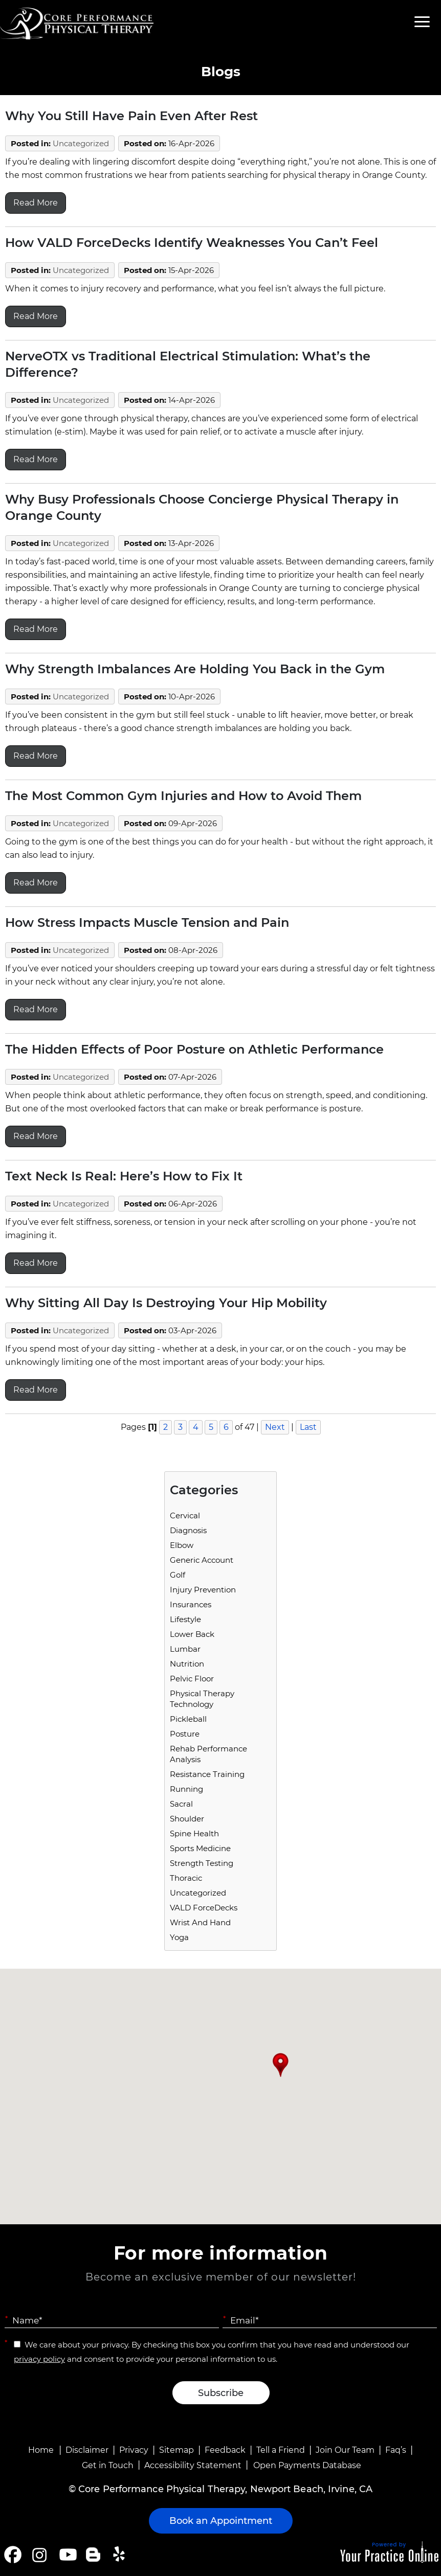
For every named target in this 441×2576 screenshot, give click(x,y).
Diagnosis (188, 1530)
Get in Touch (108, 2465)
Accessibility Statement (192, 2465)
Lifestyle (185, 1619)
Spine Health (194, 1833)
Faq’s (395, 2450)
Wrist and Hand (200, 1922)
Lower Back (192, 1634)
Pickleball (188, 1719)
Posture (185, 1734)
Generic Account (201, 1560)
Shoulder (187, 1818)
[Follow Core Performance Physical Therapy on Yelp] (120, 2554)
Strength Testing (201, 1863)
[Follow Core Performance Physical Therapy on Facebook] (13, 2554)
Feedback (225, 2450)
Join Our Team (345, 2450)
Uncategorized (81, 143)
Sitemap (176, 2450)
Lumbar (185, 1649)
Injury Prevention (203, 1589)
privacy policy (39, 2359)
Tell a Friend (280, 2450)
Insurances (190, 1604)
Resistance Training (207, 1774)
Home (41, 2450)
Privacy (133, 2450)
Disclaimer (86, 2450)
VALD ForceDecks (203, 1907)
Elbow (181, 1545)
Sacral (181, 1804)
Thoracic (186, 1878)
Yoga (179, 1937)
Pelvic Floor (192, 1678)
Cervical (185, 1515)
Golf (177, 1575)
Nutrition (187, 1664)
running (186, 1789)
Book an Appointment (220, 2520)
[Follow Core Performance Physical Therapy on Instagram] (39, 2554)
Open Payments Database (307, 2465)
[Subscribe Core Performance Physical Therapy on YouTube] (67, 2554)
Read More (35, 203)
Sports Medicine (200, 1848)
